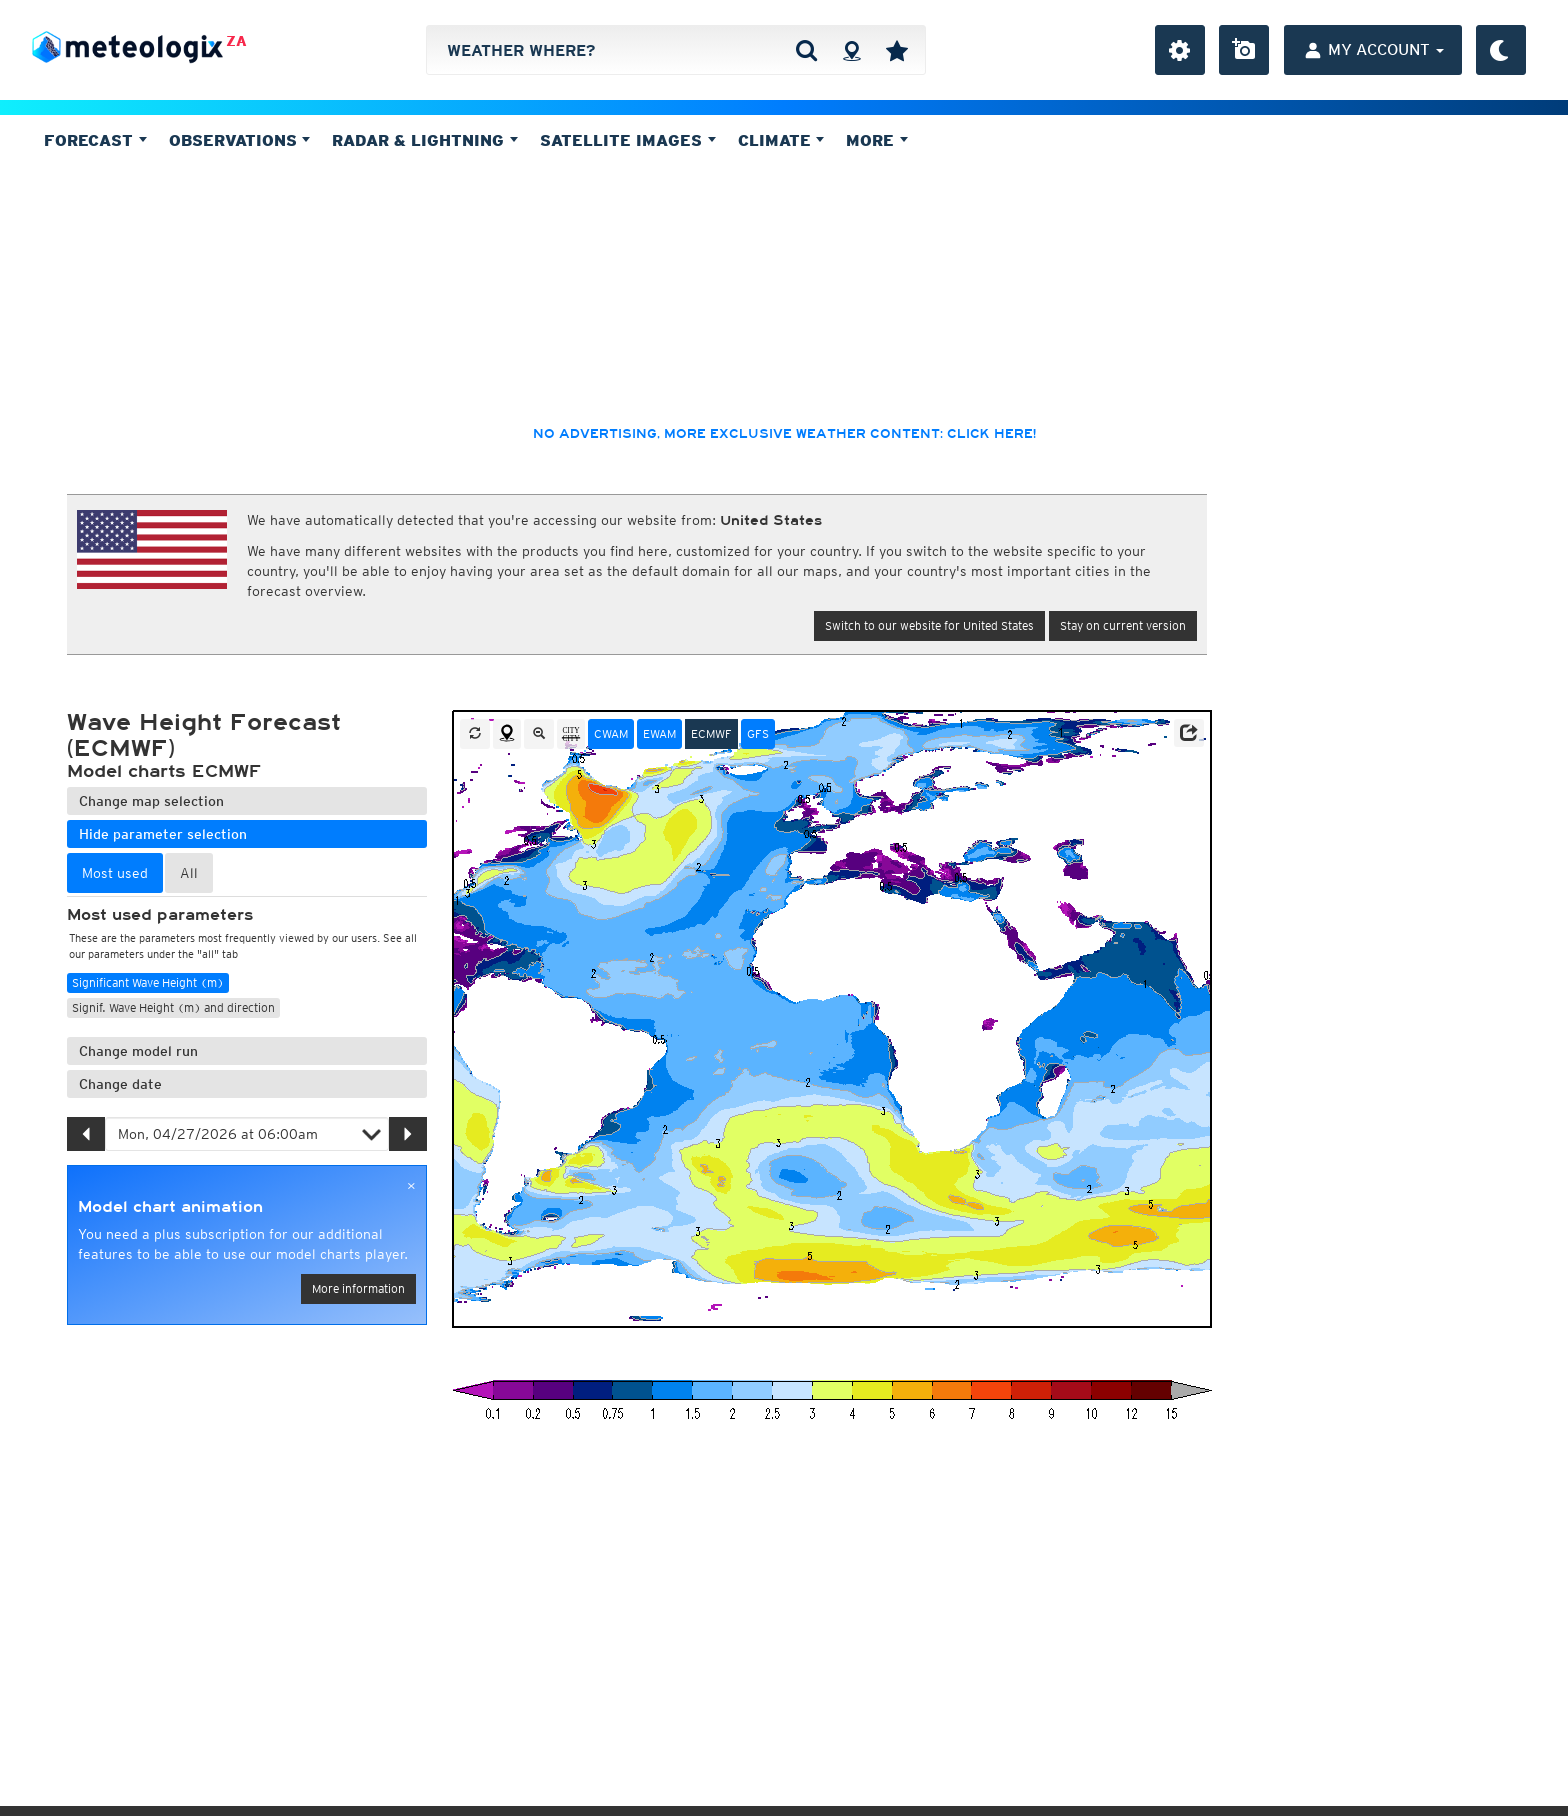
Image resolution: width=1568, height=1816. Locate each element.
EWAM (659, 733)
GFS (758, 733)
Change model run (138, 1051)
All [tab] (189, 873)
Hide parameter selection (163, 834)
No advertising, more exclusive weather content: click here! (784, 434)
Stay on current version (1123, 625)
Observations (240, 140)
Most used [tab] (115, 873)
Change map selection (151, 801)
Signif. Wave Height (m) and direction (173, 1007)
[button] (1189, 733)
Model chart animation (170, 1207)
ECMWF (711, 733)
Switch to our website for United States (929, 625)
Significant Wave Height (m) (148, 982)
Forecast (95, 140)
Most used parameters (160, 915)
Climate (781, 140)
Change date (120, 1084)
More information (358, 1288)
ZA (236, 41)
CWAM (611, 733)
